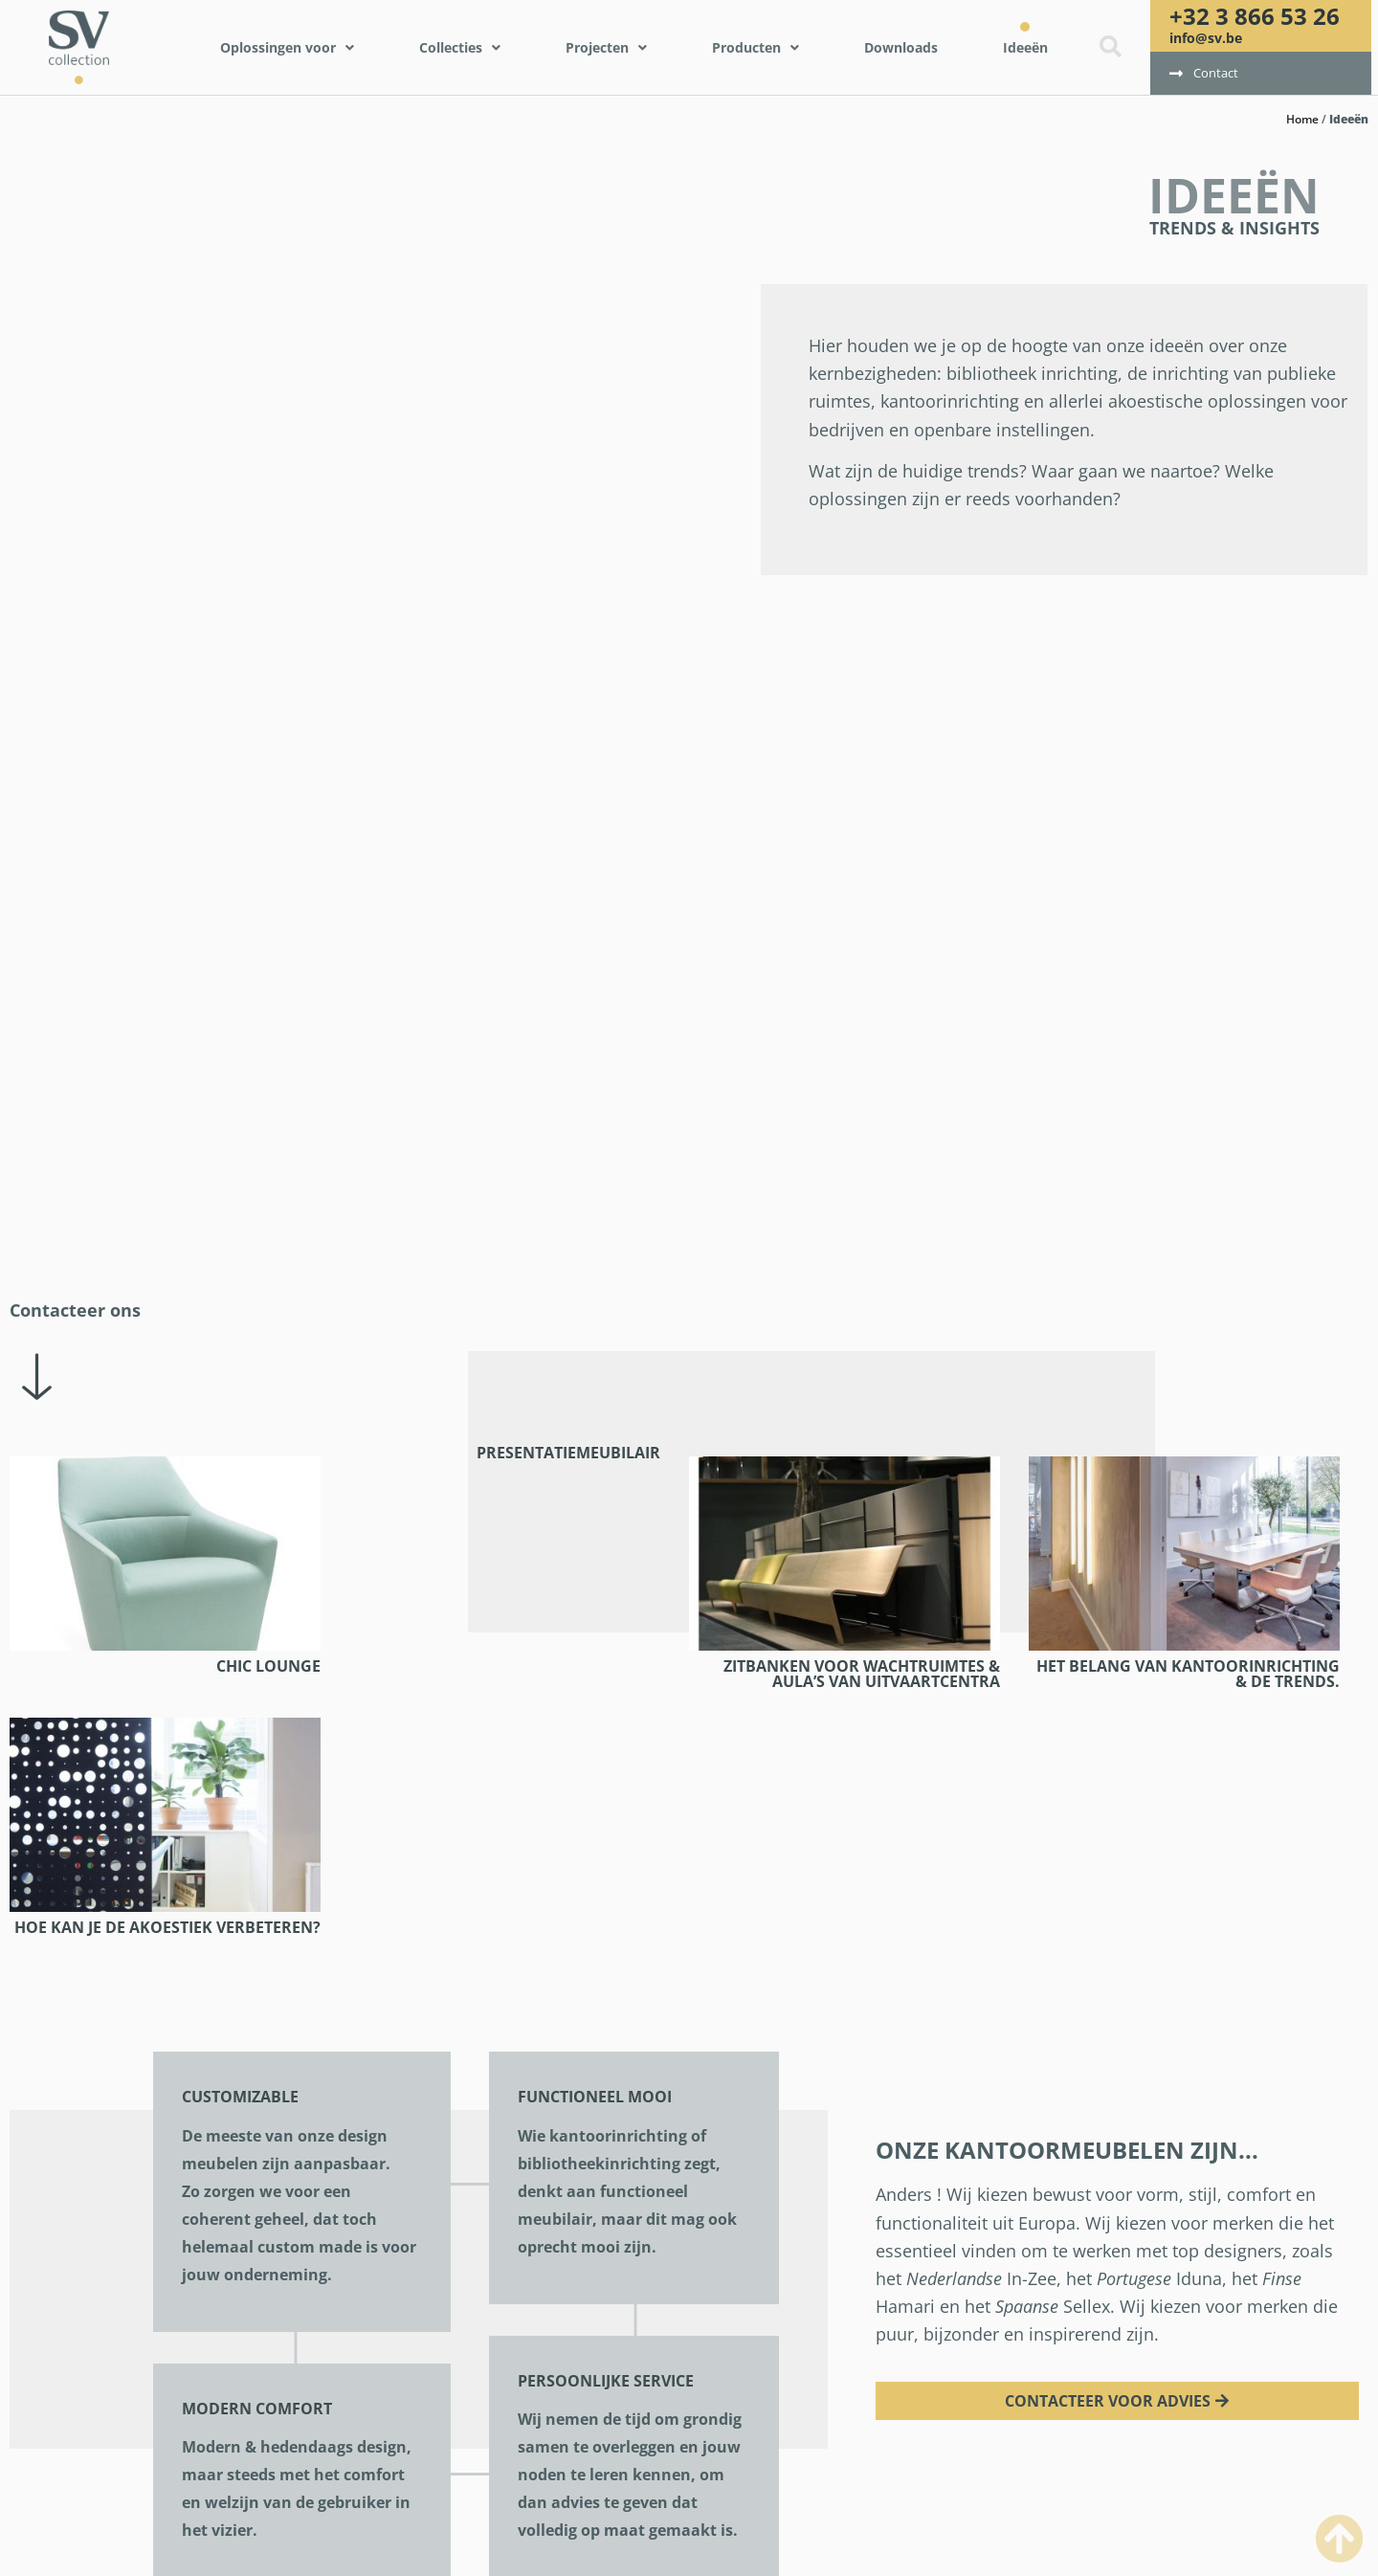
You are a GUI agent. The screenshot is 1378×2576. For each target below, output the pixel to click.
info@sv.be (1205, 38)
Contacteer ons (75, 1310)
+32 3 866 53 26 (1254, 16)
